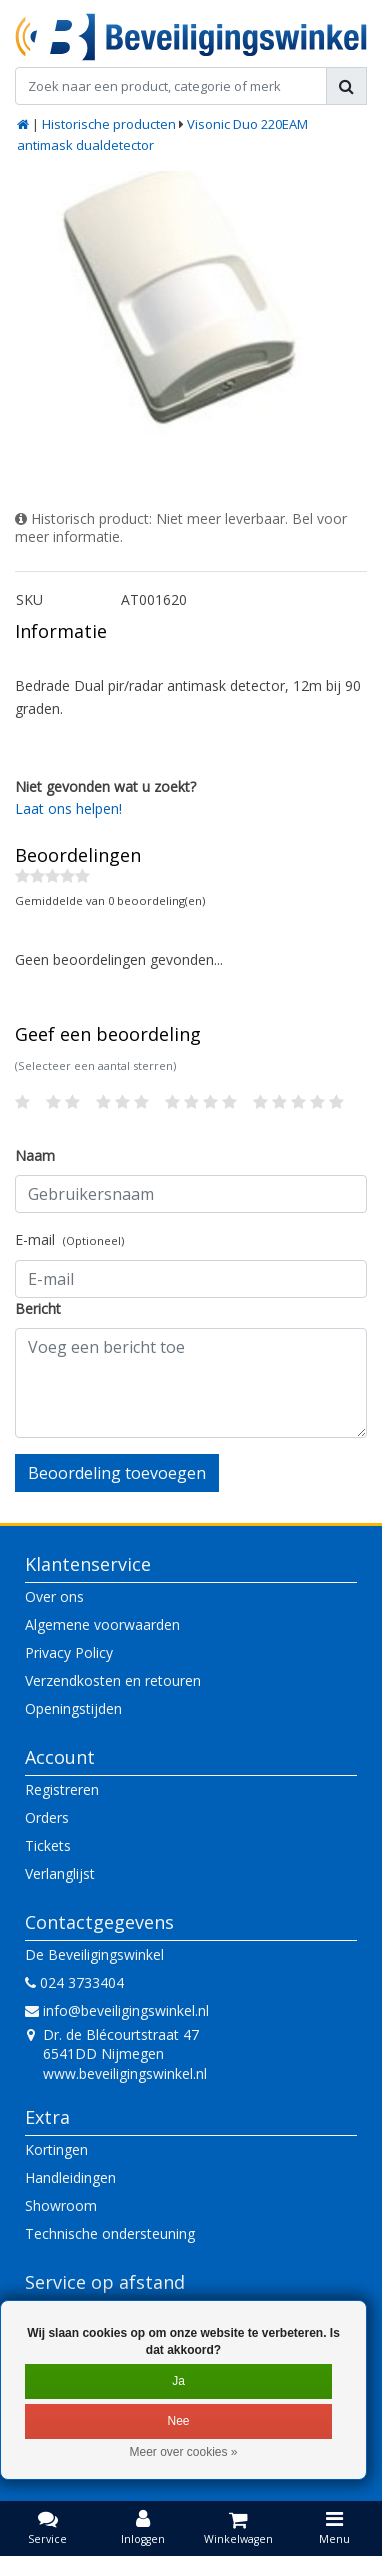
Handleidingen (70, 2177)
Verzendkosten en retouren (113, 1680)
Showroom (61, 2205)
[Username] (191, 1194)
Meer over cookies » (183, 2452)
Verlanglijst (60, 1873)
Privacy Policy (69, 1652)
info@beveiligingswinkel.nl (117, 2010)
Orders (47, 1817)
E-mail (69, 1239)
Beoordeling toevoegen (117, 1473)
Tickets (48, 1845)
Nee (178, 2421)
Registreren (62, 1789)
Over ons (54, 1596)
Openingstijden (73, 1708)
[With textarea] (191, 1383)
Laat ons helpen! (68, 808)
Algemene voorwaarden (102, 1624)
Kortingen (56, 2149)
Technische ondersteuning (110, 2233)
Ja (178, 2381)
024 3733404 (74, 1982)
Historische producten (109, 124)
